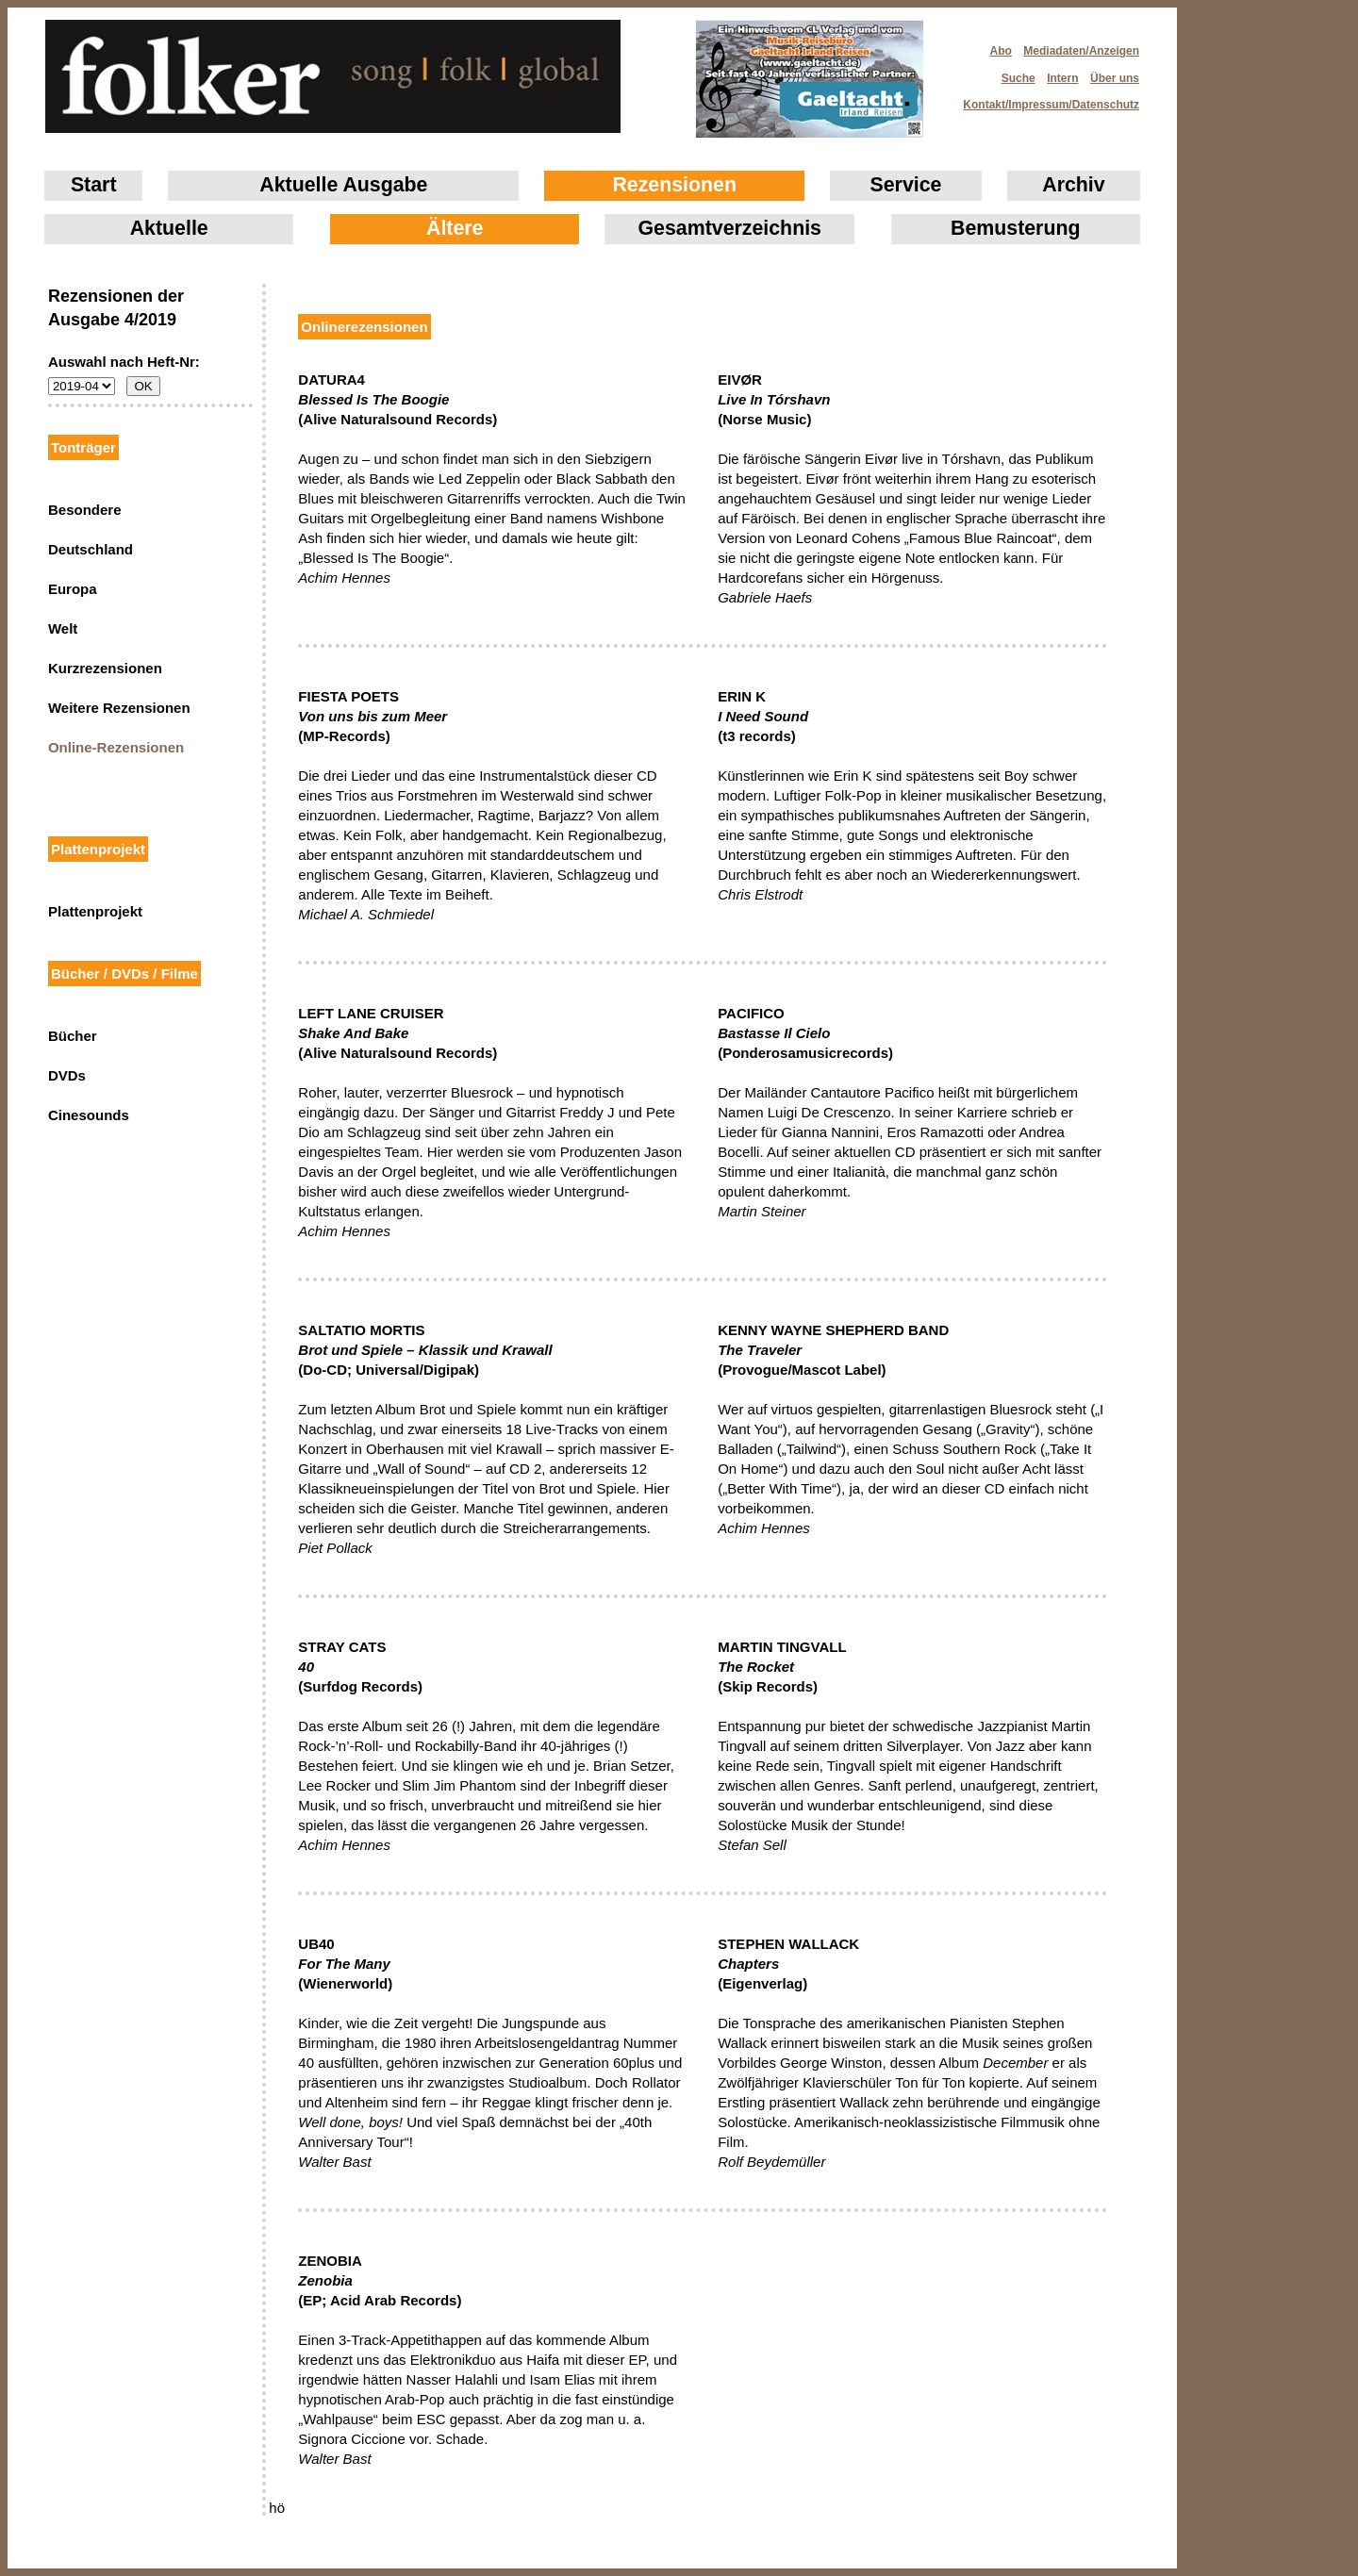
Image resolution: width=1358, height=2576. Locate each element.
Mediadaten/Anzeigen (1081, 51)
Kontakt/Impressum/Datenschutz (1045, 99)
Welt (62, 628)
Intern (1062, 78)
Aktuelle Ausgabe (343, 184)
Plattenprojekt (95, 911)
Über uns (1114, 78)
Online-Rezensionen (116, 747)
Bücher (72, 1036)
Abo (1001, 51)
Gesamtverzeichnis (729, 228)
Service (906, 184)
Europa (72, 589)
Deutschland (90, 549)
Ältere (454, 228)
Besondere (85, 510)
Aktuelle (169, 228)
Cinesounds (88, 1115)
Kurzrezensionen (105, 668)
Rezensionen (674, 184)
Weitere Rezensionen (119, 708)
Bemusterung (1015, 228)
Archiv (1073, 184)
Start (94, 184)
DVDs (67, 1075)
